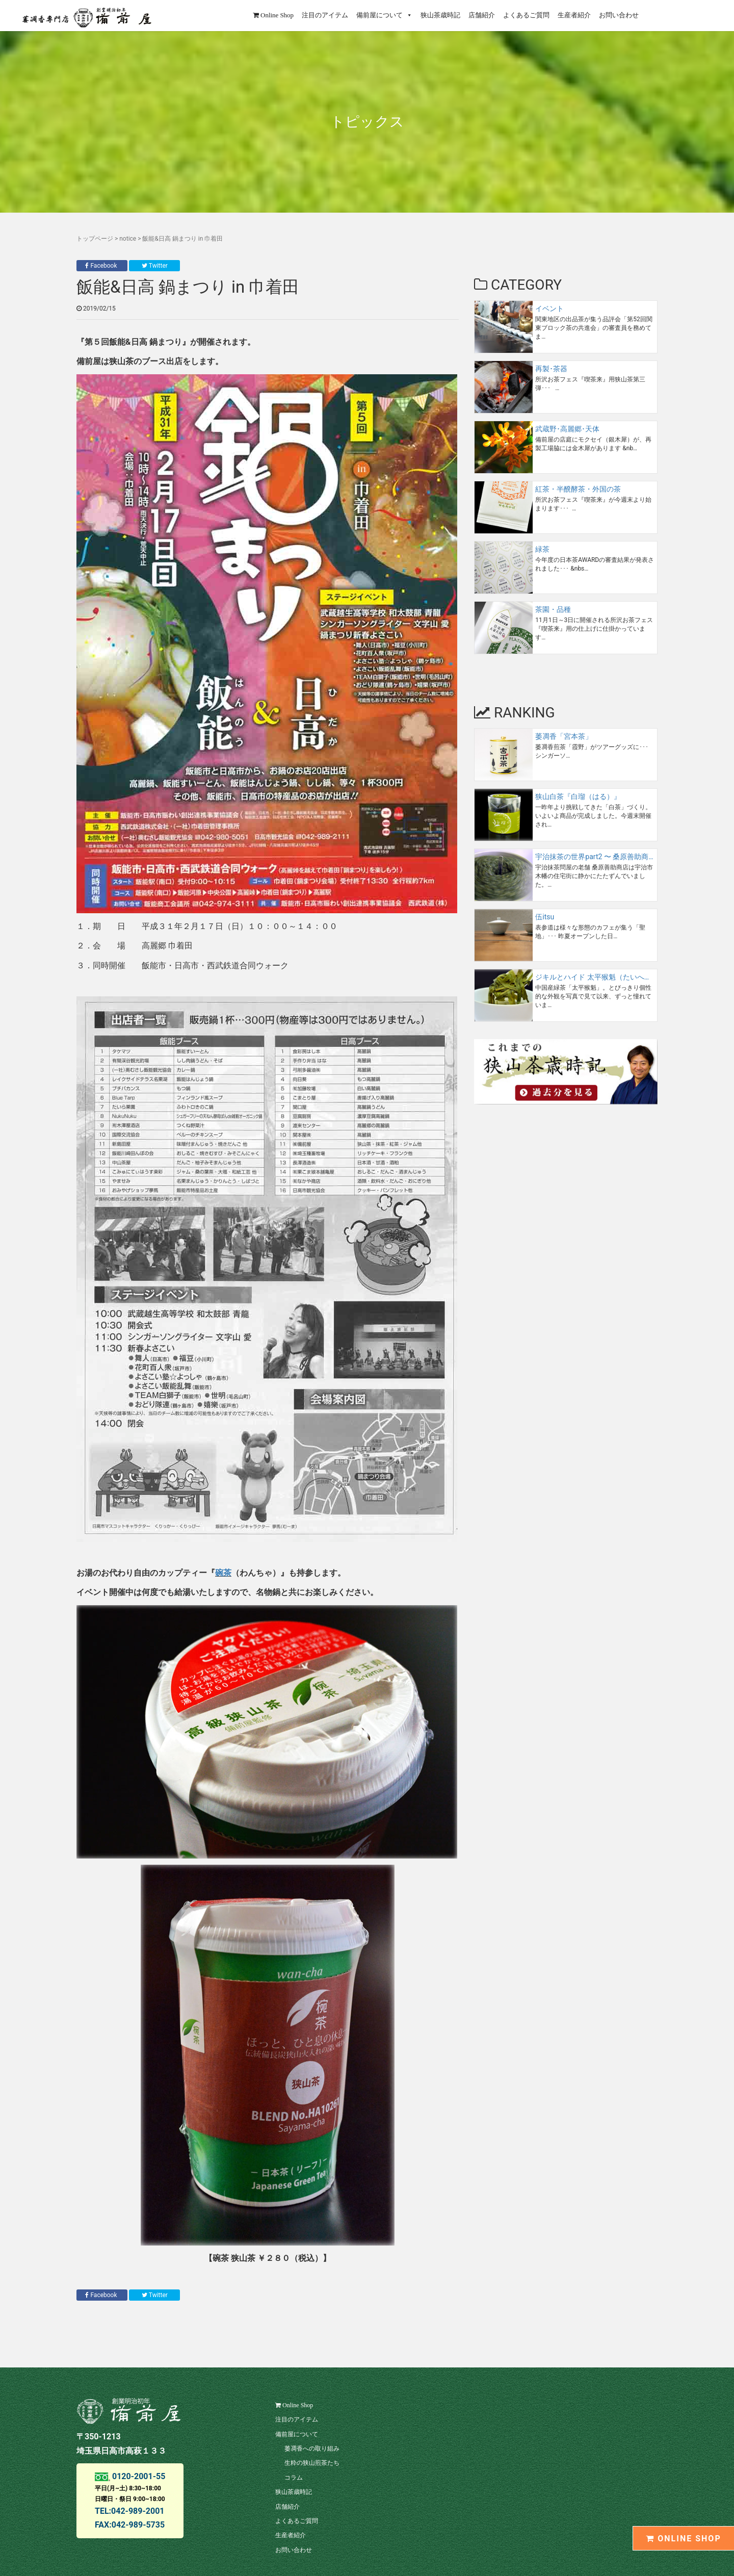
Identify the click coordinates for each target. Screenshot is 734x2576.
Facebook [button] (101, 265)
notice (127, 238)
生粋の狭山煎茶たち (311, 2462)
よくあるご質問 (526, 15)
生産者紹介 (574, 15)
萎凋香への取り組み (311, 2448)
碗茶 (223, 1573)
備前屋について (384, 15)
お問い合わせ (619, 15)
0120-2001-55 (137, 2476)
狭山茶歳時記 (440, 15)
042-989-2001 (137, 2511)
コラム (293, 2477)
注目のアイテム (325, 15)
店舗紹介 (481, 15)
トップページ (94, 238)
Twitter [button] (155, 265)
